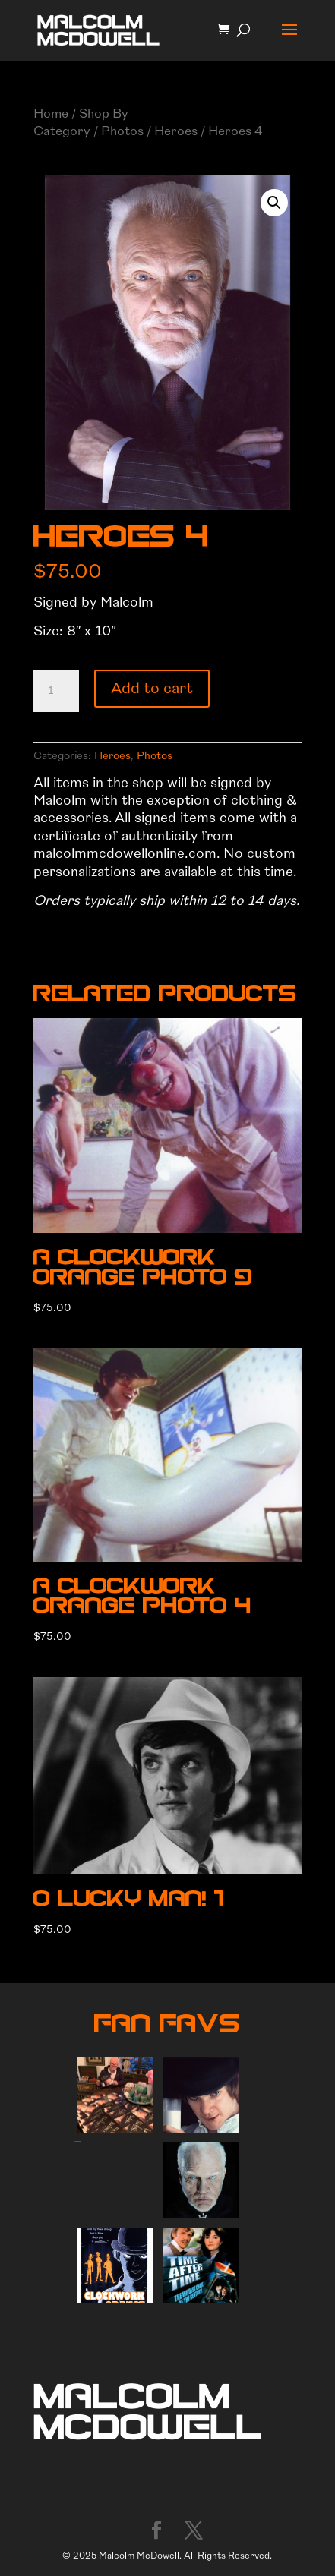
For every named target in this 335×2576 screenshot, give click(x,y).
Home (50, 113)
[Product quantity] (56, 691)
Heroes (176, 131)
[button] (274, 202)
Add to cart (152, 688)
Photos (122, 131)
